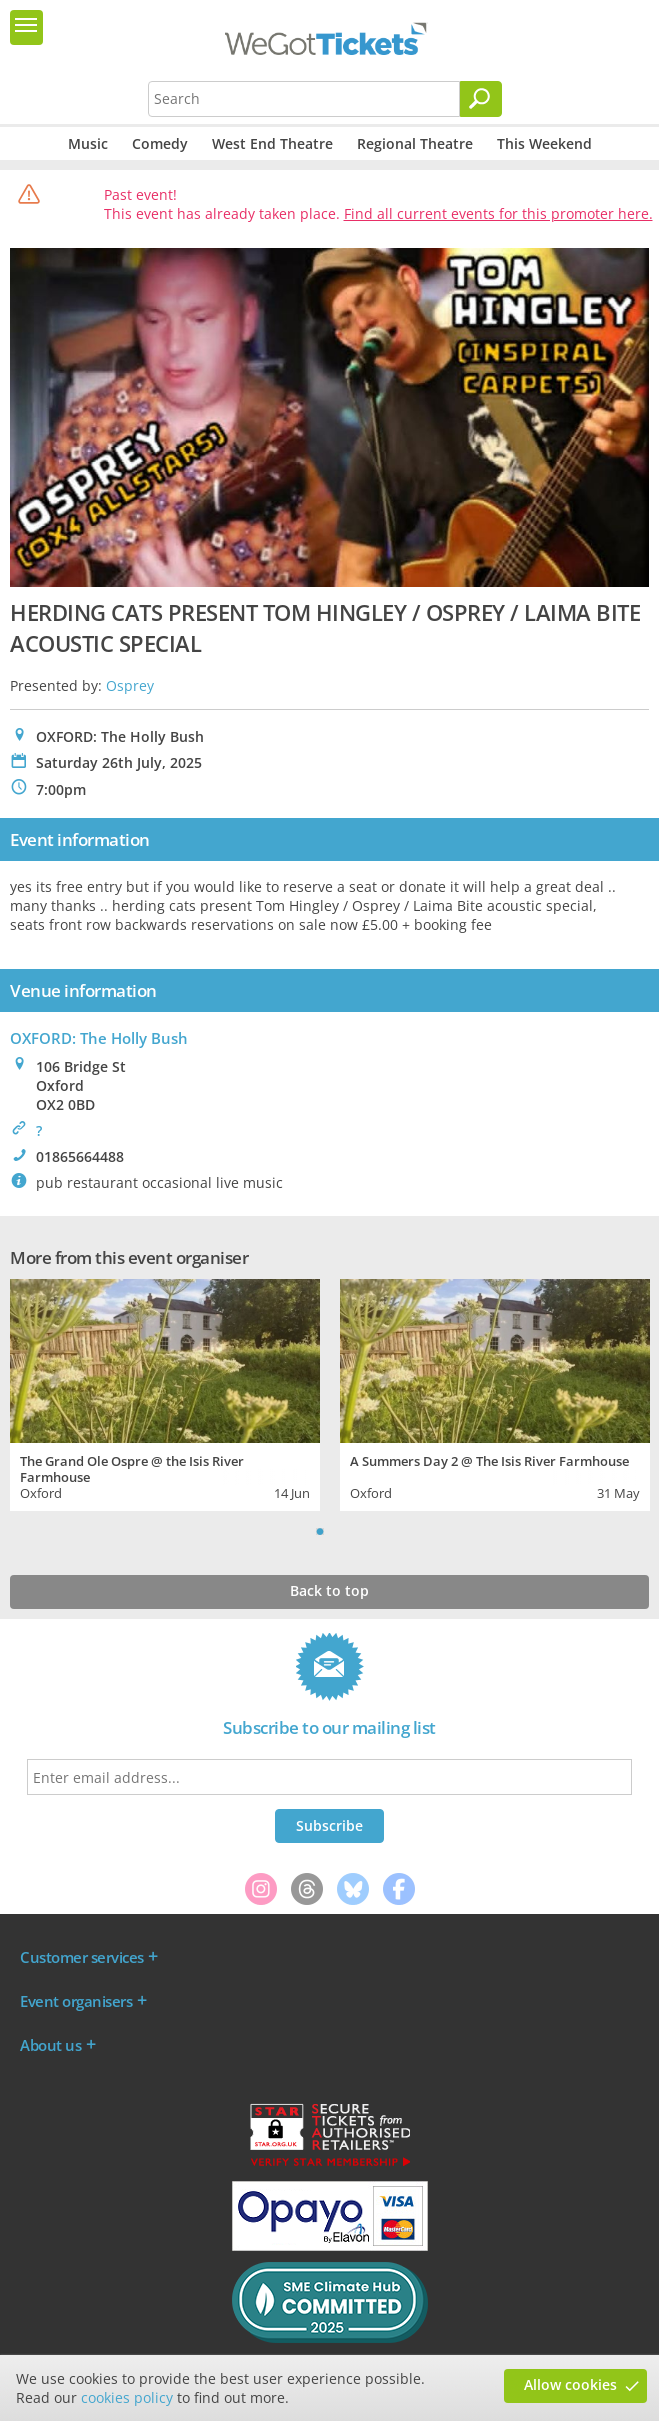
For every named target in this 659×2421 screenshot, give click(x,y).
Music (88, 143)
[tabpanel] (165, 1392)
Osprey (130, 685)
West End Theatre (272, 143)
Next (365, 1531)
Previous (295, 1531)
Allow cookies (570, 2384)
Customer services (82, 1957)
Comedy (160, 143)
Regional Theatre (415, 143)
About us (50, 2045)
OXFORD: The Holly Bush (99, 1038)
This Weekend (544, 143)
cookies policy (127, 2397)
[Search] (481, 99)
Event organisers (76, 2001)
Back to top (329, 1590)
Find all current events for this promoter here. (498, 213)
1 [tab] (320, 1531)
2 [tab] (340, 1531)
